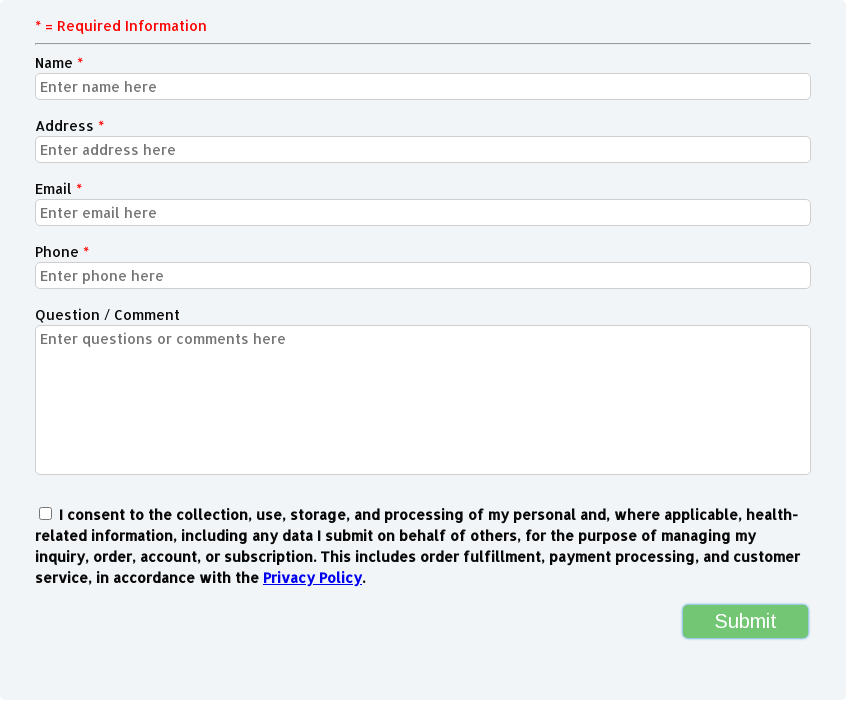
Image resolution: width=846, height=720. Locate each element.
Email (58, 188)
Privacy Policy (312, 577)
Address (69, 125)
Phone (62, 251)
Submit (745, 621)
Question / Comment (107, 314)
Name (59, 62)
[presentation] (153, 632)
